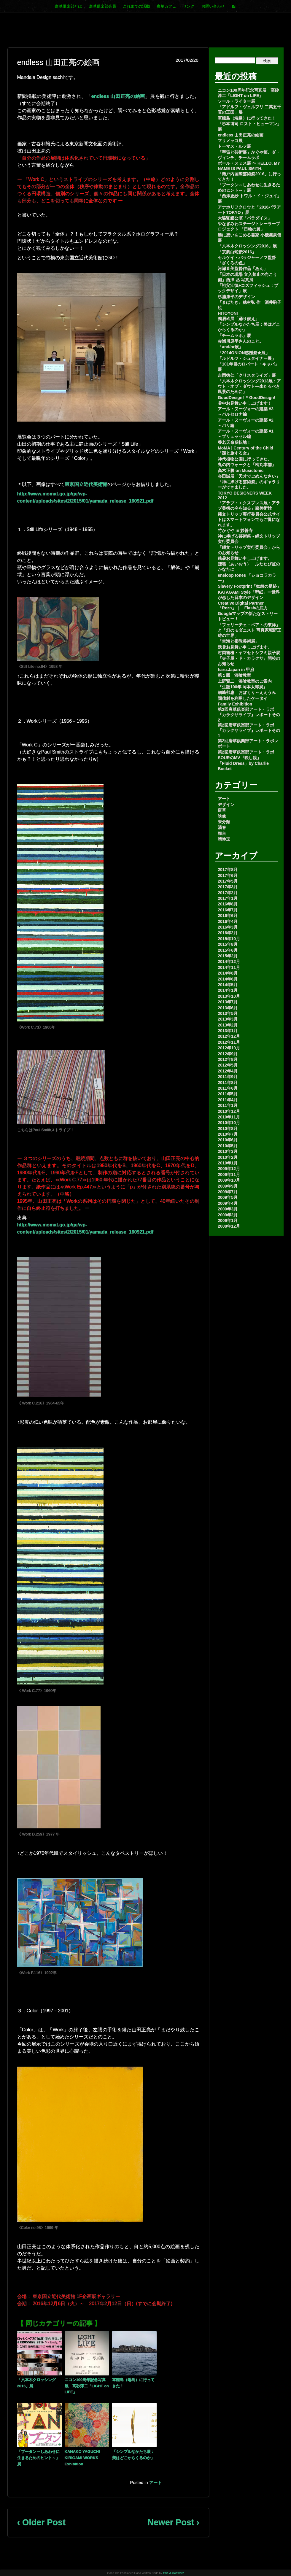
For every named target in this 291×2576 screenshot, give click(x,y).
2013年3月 (228, 1019)
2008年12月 (229, 1226)
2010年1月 (228, 1163)
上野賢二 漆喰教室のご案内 (245, 681)
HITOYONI (228, 313)
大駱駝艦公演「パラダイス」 (245, 218)
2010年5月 (228, 1145)
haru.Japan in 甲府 (236, 669)
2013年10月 (229, 996)
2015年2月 (228, 956)
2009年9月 (228, 1186)
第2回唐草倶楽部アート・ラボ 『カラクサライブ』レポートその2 (249, 714)
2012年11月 (229, 1042)
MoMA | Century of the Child (245, 448)
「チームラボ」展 (234, 335)
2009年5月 (228, 1197)
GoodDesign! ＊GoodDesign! (246, 397)
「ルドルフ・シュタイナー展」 (247, 358)
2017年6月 (228, 875)
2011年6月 (228, 1088)
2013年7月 (228, 1001)
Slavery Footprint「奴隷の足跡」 (249, 586)
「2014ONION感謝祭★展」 (244, 352)
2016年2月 (228, 932)
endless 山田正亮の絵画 (118, 96)
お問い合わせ (213, 6)
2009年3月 (228, 1209)
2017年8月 (228, 869)
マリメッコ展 (230, 140)
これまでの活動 (136, 6)
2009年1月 (228, 1220)
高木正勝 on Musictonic (240, 470)
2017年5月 (228, 881)
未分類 (224, 821)
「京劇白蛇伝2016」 (237, 252)
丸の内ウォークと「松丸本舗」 (247, 464)
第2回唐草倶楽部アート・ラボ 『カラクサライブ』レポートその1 (249, 730)
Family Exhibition (235, 704)
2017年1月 (228, 898)
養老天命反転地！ (234, 442)
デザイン (226, 804)
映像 (222, 816)
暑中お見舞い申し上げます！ (245, 403)
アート (155, 2482)
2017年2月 (228, 892)
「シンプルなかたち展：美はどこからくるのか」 (133, 2454)
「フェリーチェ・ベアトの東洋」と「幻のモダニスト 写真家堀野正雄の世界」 (249, 630)
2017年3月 (228, 886)
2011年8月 (228, 1082)
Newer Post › (173, 2522)
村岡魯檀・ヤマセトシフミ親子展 (249, 652)
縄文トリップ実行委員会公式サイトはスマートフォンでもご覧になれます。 (249, 519)
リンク (188, 6)
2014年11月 (229, 967)
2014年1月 (228, 990)
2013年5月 (228, 1013)
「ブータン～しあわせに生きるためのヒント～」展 (38, 2457)
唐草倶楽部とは (68, 6)
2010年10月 (229, 1122)
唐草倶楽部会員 (102, 6)
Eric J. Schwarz (173, 2573)
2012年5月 (228, 1065)
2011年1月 (228, 1105)
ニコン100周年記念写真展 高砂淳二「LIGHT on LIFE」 (87, 2386)
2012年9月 (228, 1053)
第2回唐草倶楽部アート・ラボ (246, 752)
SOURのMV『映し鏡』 (239, 757)
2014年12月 (229, 961)
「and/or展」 (230, 346)
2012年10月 (229, 1047)
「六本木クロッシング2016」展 (36, 2383)
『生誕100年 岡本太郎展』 (242, 686)
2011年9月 (228, 1076)
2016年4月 (228, 921)
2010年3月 (228, 1151)
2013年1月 (228, 1030)
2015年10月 (229, 938)
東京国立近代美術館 (86, 484)
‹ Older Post (41, 2522)
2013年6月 (228, 1007)
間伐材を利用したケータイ (243, 698)
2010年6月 (228, 1139)
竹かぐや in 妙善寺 (235, 530)
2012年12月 (229, 1036)
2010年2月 (228, 1157)
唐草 (222, 810)
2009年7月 (228, 1191)
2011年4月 (228, 1099)
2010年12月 (229, 1111)
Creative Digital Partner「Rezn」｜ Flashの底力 (243, 605)
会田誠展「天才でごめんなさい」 (249, 476)
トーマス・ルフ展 (234, 146)
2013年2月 (228, 1025)
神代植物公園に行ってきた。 (245, 459)
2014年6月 (228, 979)
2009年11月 (229, 1174)
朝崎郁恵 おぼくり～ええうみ (247, 692)
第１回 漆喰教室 (234, 675)
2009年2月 (228, 1214)
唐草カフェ (166, 6)
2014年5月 (228, 984)
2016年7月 (228, 910)
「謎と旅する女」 (234, 453)
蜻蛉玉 (224, 839)
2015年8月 (228, 944)
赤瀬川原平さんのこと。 (240, 341)
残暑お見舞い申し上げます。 (245, 558)
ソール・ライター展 (236, 101)
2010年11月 (229, 1117)
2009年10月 (229, 1180)
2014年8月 (228, 973)
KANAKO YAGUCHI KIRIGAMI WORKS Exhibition (82, 2457)
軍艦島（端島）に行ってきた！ (133, 2383)
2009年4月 (228, 1203)
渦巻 (222, 827)
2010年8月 (228, 1128)
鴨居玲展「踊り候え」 (238, 318)
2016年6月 (228, 915)
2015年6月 (228, 950)
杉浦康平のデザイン (236, 296)
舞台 (222, 833)
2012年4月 (228, 1071)
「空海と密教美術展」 (238, 641)
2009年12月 (229, 1168)
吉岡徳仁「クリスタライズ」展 (247, 375)
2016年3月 (228, 927)
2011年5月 (228, 1093)
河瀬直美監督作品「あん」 (243, 268)
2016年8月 (228, 904)
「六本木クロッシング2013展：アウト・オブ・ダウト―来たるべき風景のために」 (249, 386)
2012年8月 (228, 1059)
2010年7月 (228, 1134)
